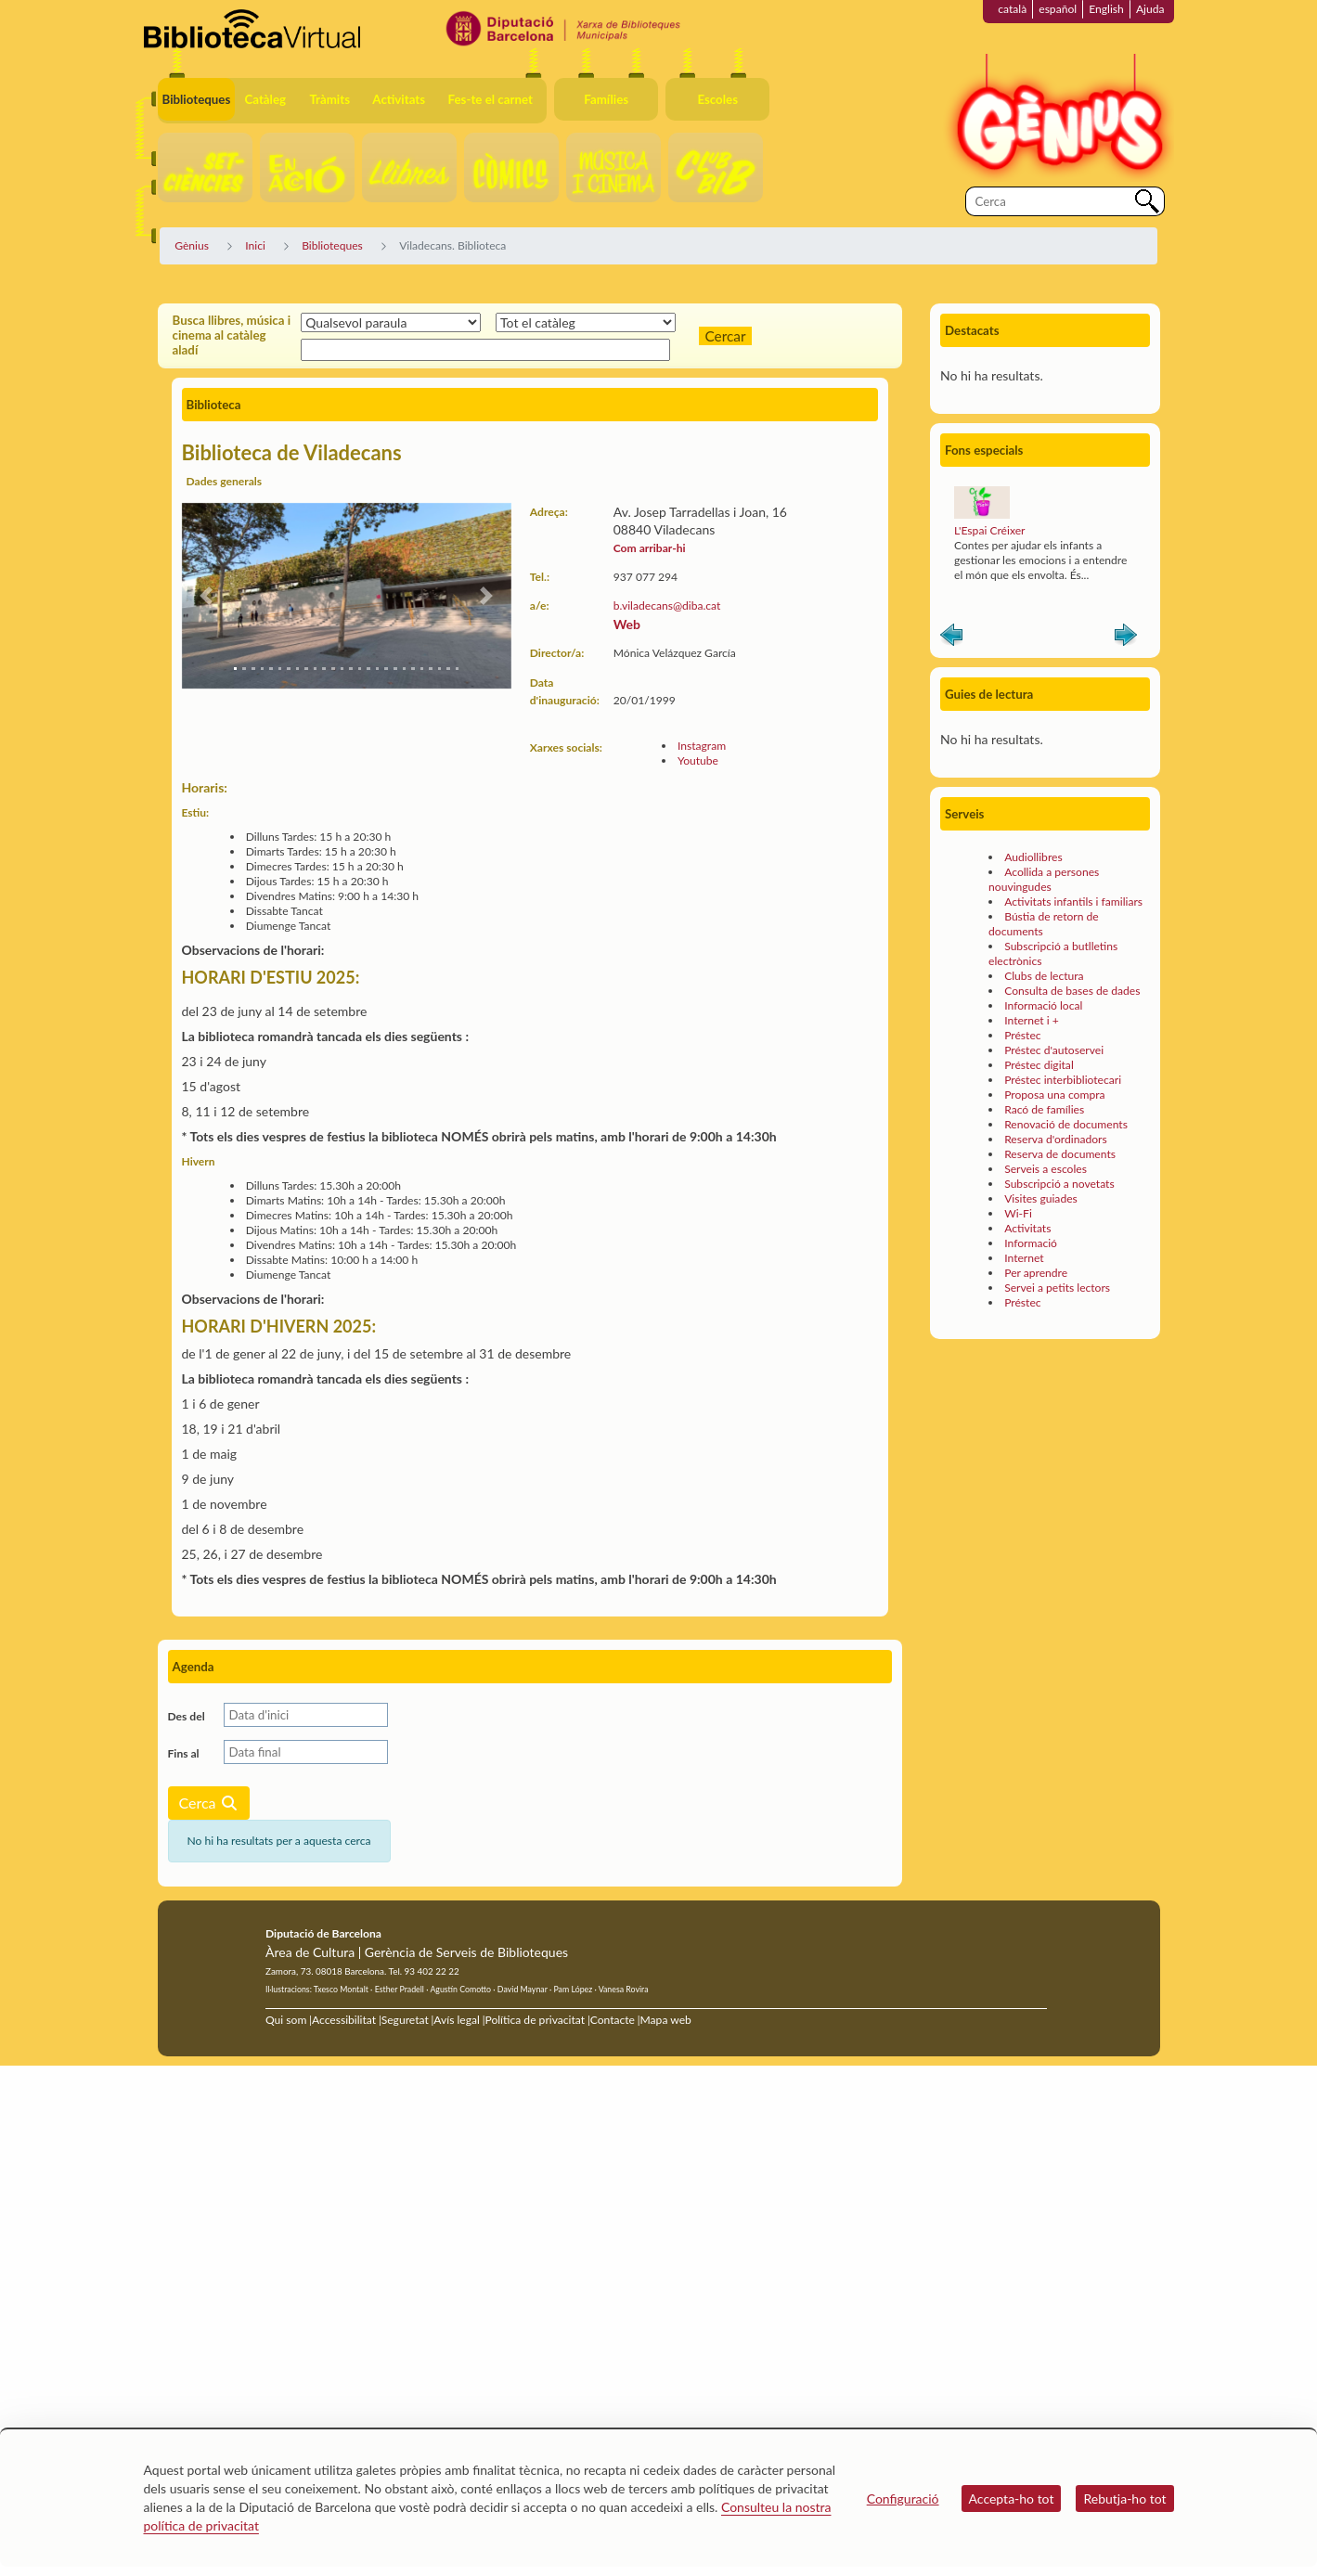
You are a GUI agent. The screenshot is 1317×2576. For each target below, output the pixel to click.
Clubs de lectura (1043, 976)
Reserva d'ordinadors (1055, 1139)
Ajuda (1150, 9)
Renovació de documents (1066, 1124)
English (1106, 9)
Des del (186, 1716)
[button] (206, 596)
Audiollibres (1033, 857)
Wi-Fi (1018, 1213)
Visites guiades (1041, 1198)
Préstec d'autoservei (1054, 1050)
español (1058, 9)
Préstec (1022, 1035)
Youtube (698, 760)
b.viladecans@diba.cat (667, 605)
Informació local (1043, 1005)
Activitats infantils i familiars (1073, 901)
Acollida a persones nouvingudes (1043, 879)
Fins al (184, 1753)
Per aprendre (1035, 1273)
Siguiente (1126, 638)
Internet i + (1031, 1020)
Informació (1030, 1243)
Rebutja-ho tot (1124, 2498)
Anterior (951, 638)
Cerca (209, 1802)
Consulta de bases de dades (1072, 991)
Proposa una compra (1054, 1094)
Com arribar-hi (649, 548)
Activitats (1027, 1228)
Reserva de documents (1060, 1154)
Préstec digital (1039, 1065)
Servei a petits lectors (1057, 1287)
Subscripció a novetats (1059, 1184)
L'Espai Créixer (989, 530)
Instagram (702, 746)
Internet (1023, 1258)
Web (626, 624)
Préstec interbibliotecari (1062, 1080)
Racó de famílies (1044, 1109)
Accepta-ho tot (1011, 2498)
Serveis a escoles (1045, 1169)
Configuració (903, 2498)
